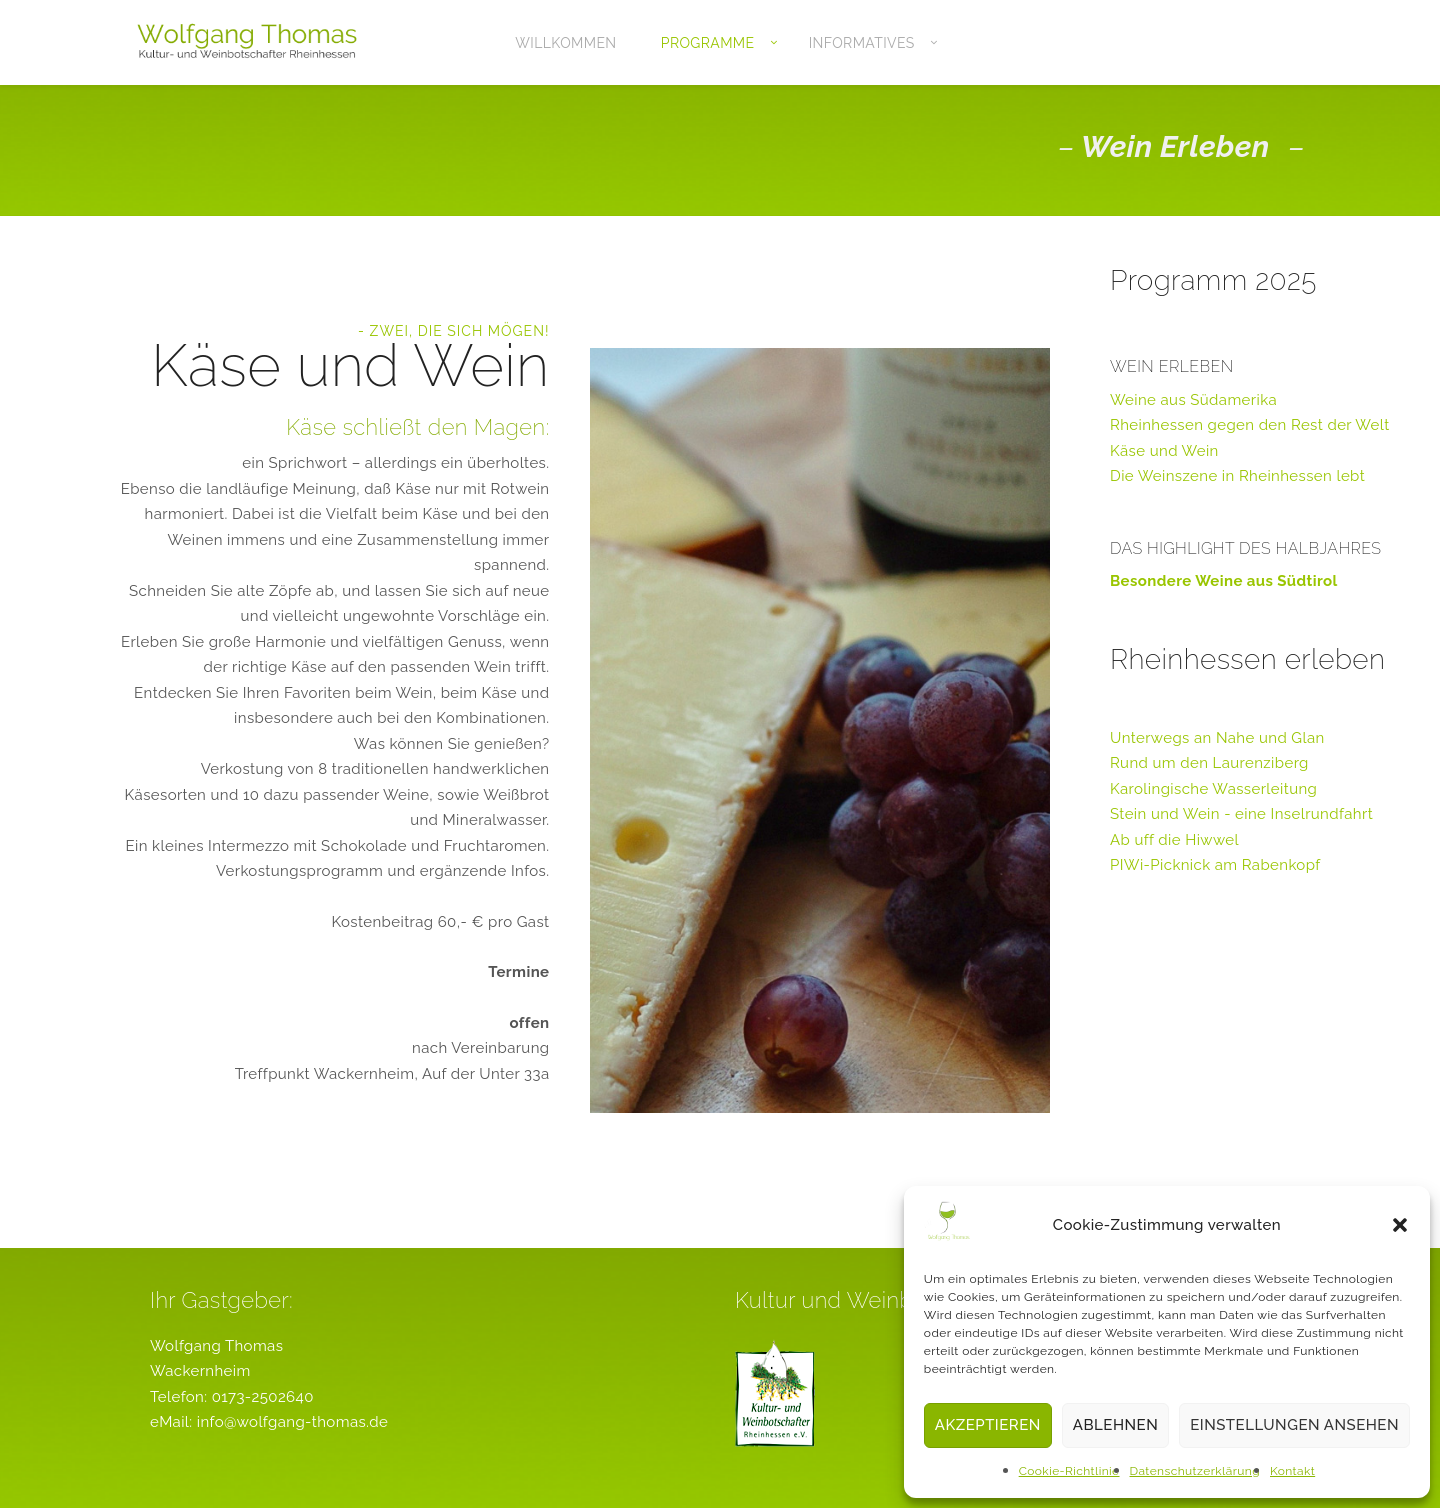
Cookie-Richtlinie (1069, 1471)
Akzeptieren (988, 1425)
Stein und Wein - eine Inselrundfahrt (1241, 814)
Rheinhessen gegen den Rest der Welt (1250, 425)
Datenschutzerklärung (1195, 1471)
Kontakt (1292, 1471)
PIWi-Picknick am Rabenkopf (1215, 865)
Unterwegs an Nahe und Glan (1217, 738)
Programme (708, 43)
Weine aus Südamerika (1193, 400)
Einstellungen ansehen (1294, 1425)
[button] (1400, 1225)
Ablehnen (1115, 1425)
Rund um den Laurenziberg (1209, 763)
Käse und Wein (1164, 451)
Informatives (862, 43)
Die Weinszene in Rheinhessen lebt (1237, 476)
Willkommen (565, 43)
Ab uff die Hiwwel (1174, 840)
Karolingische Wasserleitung (1213, 789)
